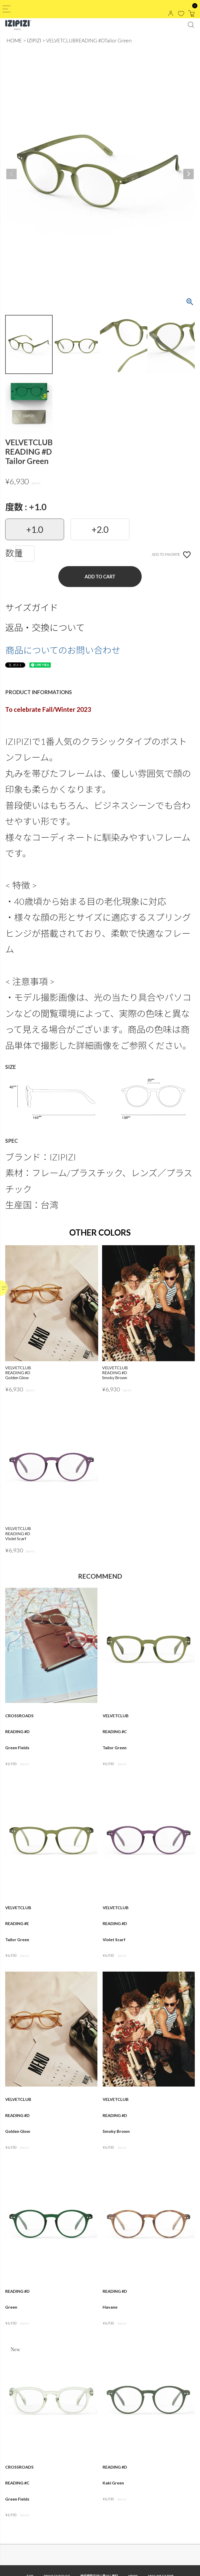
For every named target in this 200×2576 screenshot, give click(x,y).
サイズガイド (31, 607)
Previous (11, 174)
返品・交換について (45, 627)
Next (188, 174)
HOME (14, 40)
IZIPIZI (34, 40)
